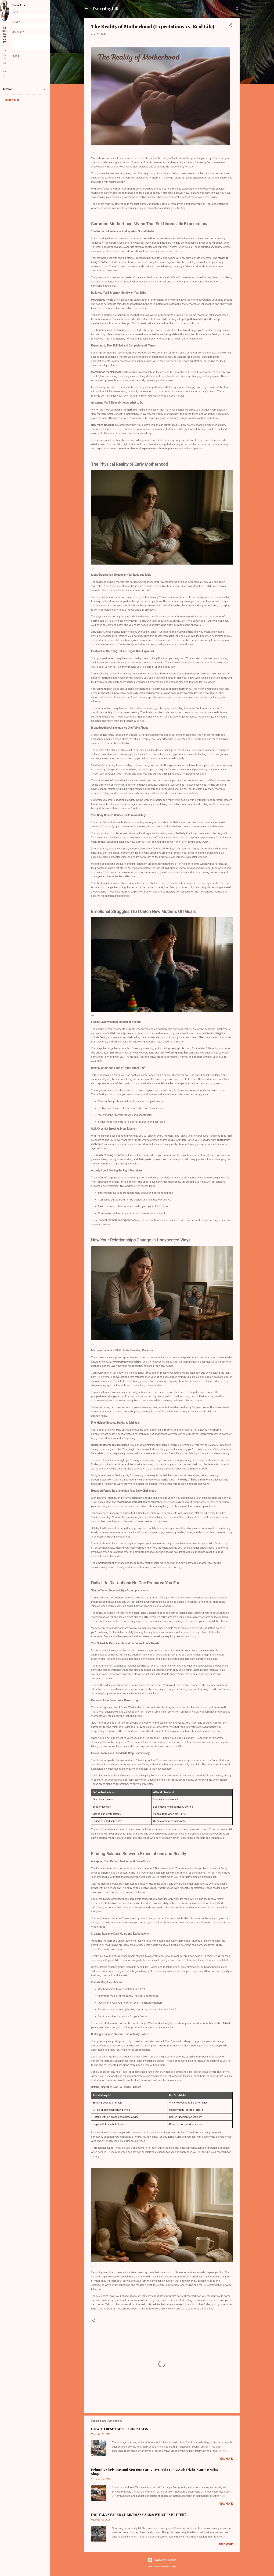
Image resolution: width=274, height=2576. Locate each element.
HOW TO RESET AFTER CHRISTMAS (119, 2429)
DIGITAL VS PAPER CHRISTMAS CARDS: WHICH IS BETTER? (138, 2514)
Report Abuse (11, 100)
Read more (226, 2458)
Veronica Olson (169, 2567)
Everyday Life (106, 8)
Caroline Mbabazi (4, 35)
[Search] (237, 9)
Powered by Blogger (162, 2559)
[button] (230, 26)
